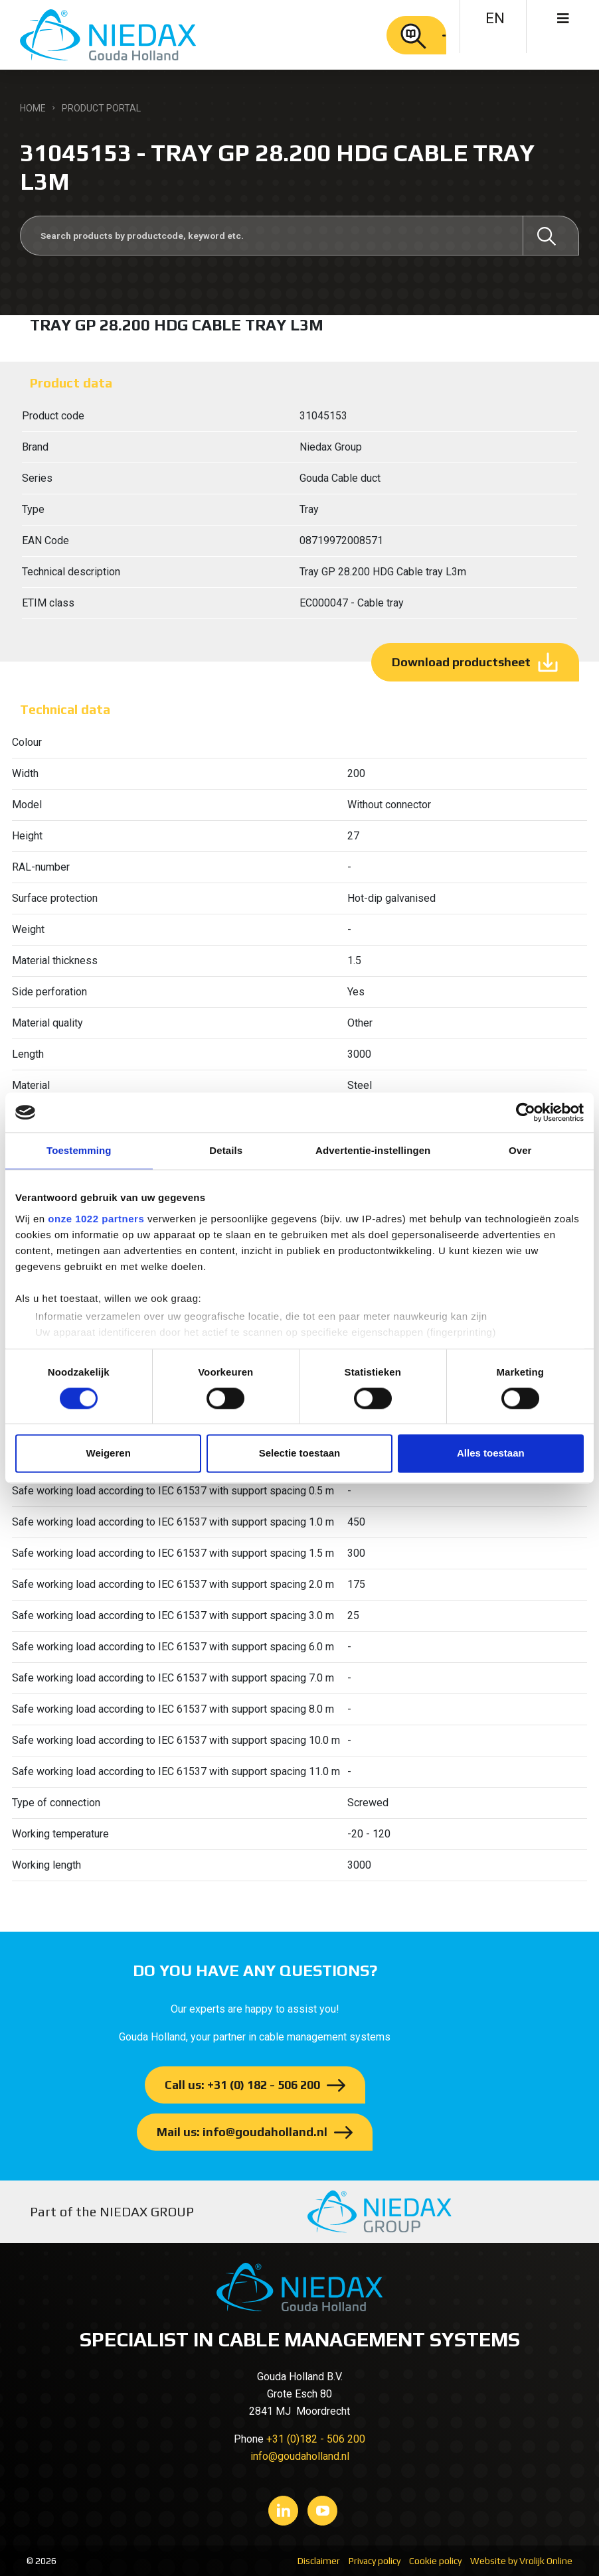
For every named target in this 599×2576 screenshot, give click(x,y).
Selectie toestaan (300, 1453)
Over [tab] (520, 1150)
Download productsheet (461, 662)
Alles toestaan (491, 1453)
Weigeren (108, 1453)
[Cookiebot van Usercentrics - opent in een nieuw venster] (526, 1112)
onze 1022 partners (96, 1218)
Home (33, 108)
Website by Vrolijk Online (521, 2560)
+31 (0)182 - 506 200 (315, 2439)
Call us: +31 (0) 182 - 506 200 (242, 2085)
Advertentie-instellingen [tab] (372, 1150)
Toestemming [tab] (79, 1150)
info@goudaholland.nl (299, 2456)
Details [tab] (225, 1150)
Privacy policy (374, 2560)
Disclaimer (319, 2560)
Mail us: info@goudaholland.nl (242, 2132)
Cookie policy (435, 2560)
